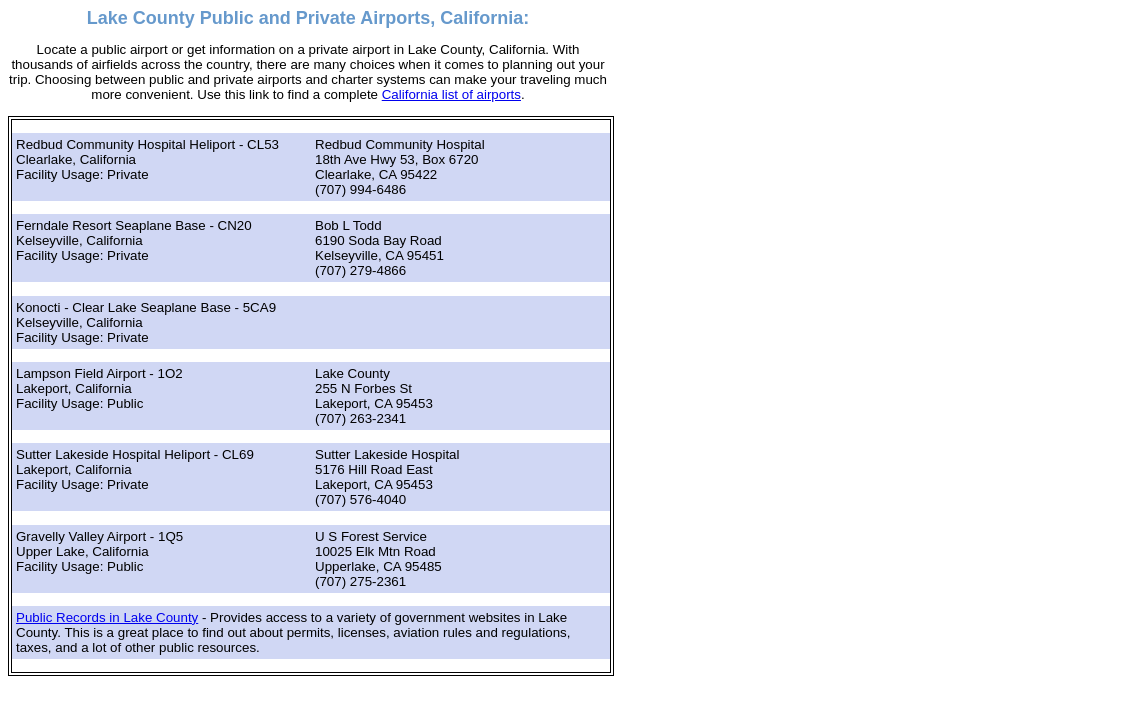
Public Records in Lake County (107, 617)
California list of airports (451, 94)
